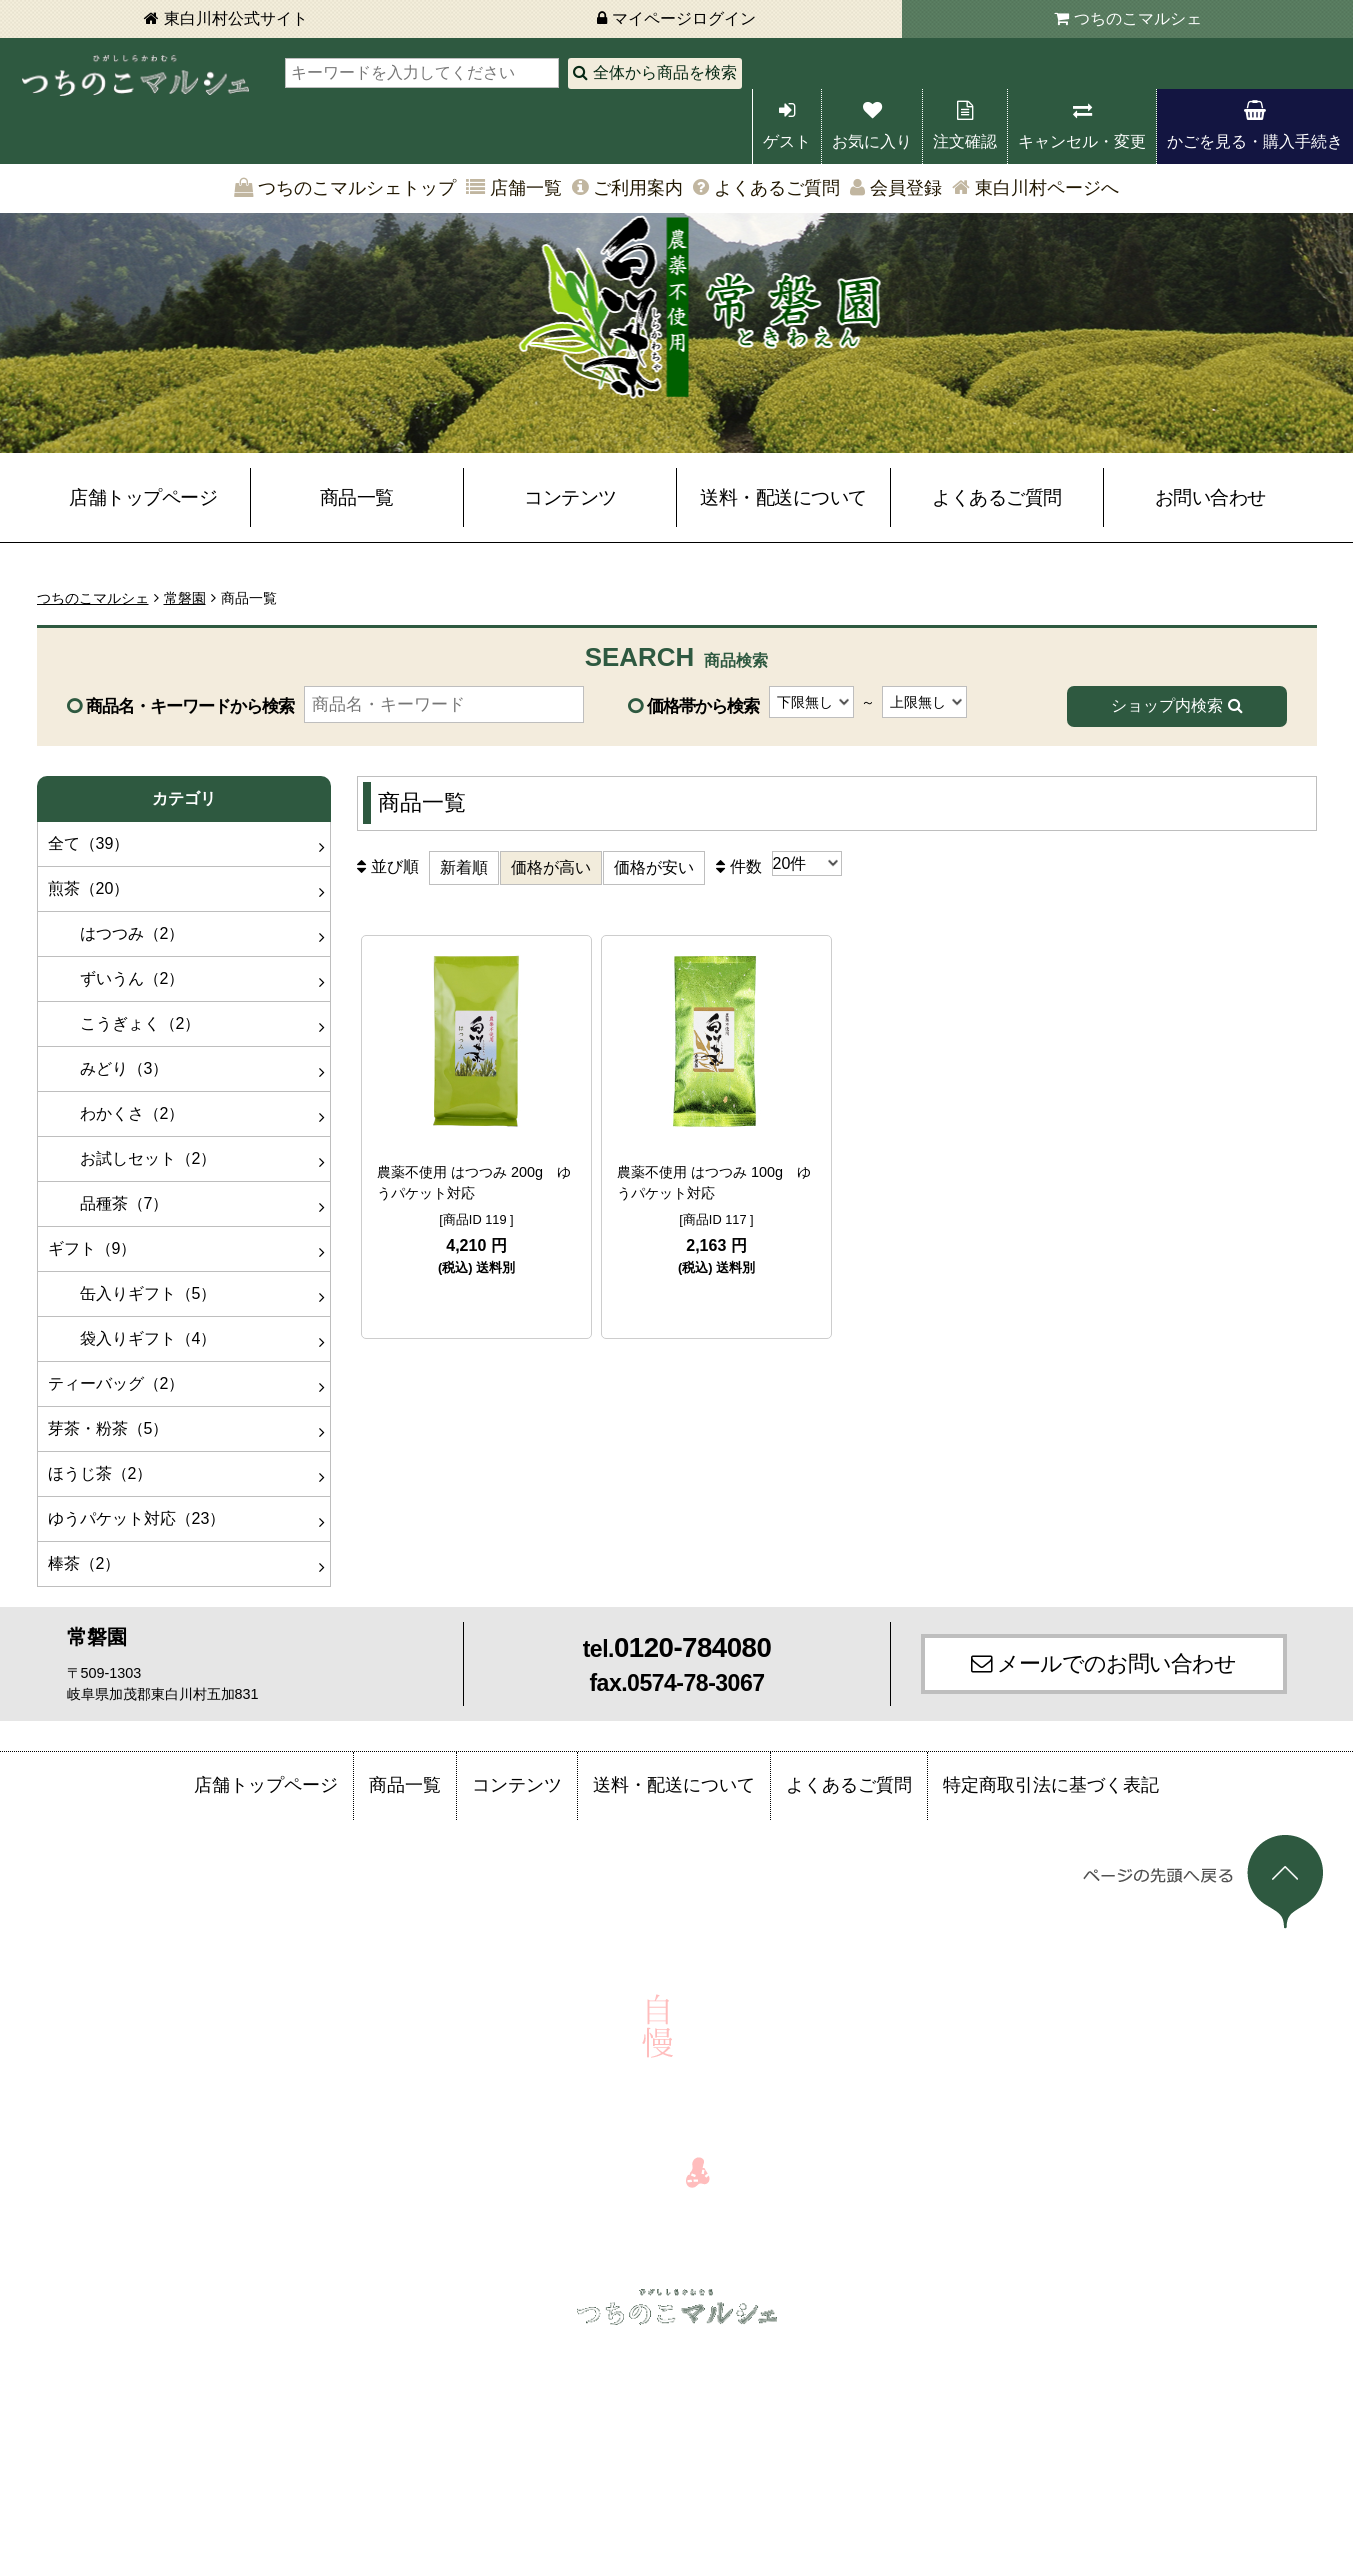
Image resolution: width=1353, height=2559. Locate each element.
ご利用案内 (638, 188)
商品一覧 (357, 497)
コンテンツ (570, 497)
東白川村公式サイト (236, 18)
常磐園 (185, 598)
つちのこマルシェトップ (357, 188)
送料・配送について (783, 497)
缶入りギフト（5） (132, 1293)
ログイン (219, 2354)
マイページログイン (684, 18)
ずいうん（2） (116, 978)
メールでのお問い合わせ (1116, 1663)
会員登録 (906, 188)
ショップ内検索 (1167, 705)
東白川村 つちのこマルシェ (135, 75)
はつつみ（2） (116, 933)
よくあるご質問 (777, 188)
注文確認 (965, 141)
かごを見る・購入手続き (1255, 141)
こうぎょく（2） (124, 1023)
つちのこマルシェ (1138, 18)
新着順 (464, 867)
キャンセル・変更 (1082, 141)
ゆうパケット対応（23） (137, 1518)
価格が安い (654, 867)
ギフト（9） (92, 1248)
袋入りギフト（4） (132, 1338)
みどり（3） (108, 1068)
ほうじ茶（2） (100, 1473)
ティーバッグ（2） (116, 1383)
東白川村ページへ (1047, 188)
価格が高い (551, 867)
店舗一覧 (526, 188)
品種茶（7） (108, 1203)
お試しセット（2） (132, 1158)
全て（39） (89, 843)
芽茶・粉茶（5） (108, 1428)
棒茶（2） (84, 1563)
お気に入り (872, 141)
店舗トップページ (143, 497)
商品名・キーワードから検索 (190, 706)
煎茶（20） (89, 888)
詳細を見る (476, 1305)
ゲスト (787, 141)
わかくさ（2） (116, 1113)
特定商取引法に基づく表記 (1051, 1785)
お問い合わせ (1210, 497)
